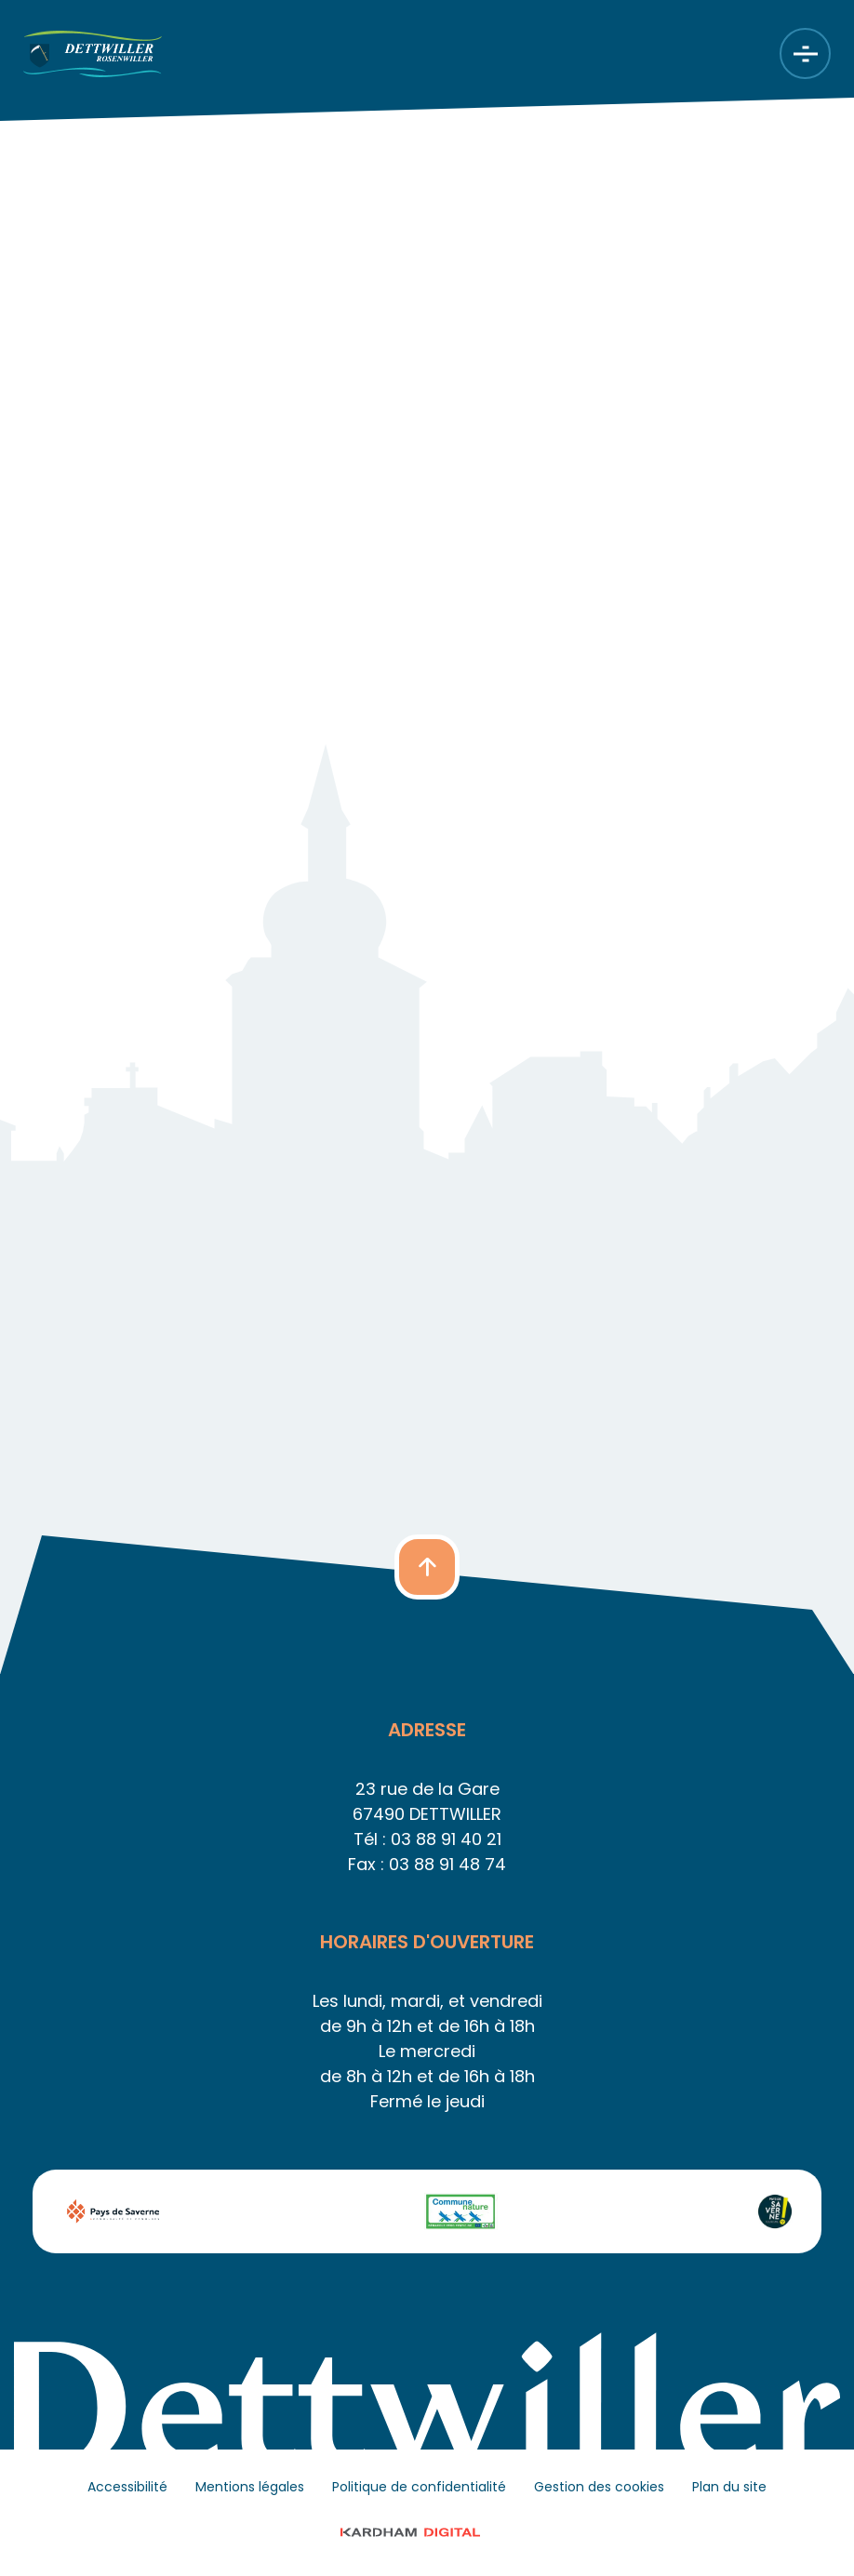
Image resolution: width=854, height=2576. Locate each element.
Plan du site (729, 2486)
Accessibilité (127, 2486)
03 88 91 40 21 (446, 1839)
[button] (427, 1567)
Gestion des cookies (599, 2486)
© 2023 (427, 2532)
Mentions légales (249, 2486)
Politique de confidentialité (419, 2486)
